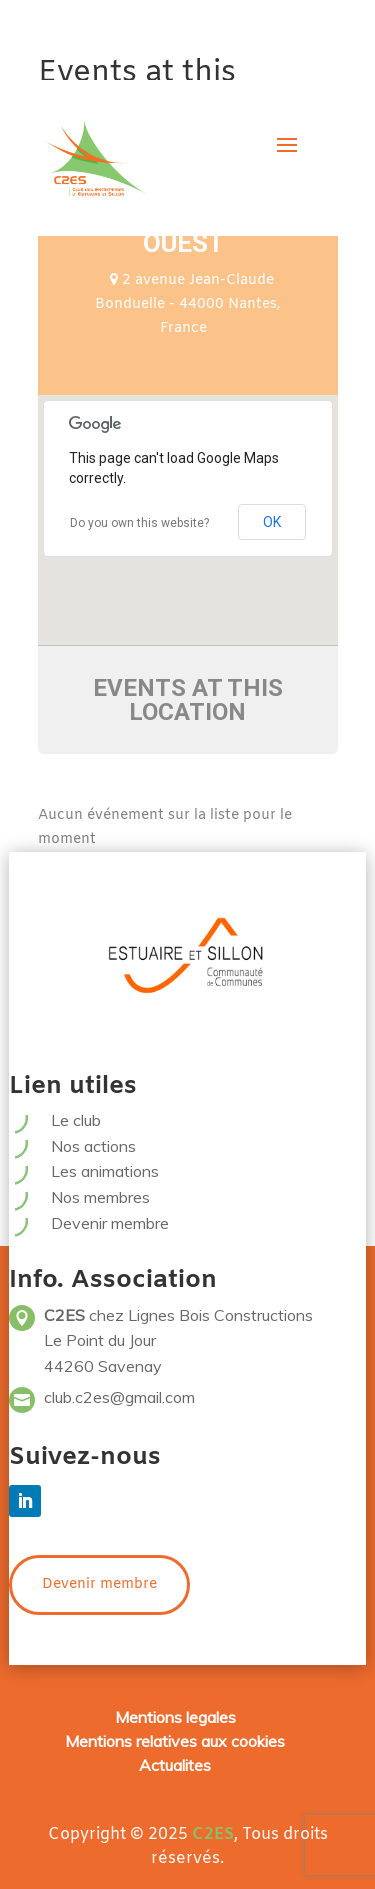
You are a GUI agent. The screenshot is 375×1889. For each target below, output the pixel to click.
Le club (76, 1120)
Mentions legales (175, 1717)
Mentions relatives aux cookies (175, 1741)
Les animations (105, 1171)
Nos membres (100, 1197)
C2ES (213, 1834)
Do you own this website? (139, 523)
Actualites (175, 1765)
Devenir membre (110, 1223)
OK (272, 522)
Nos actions (93, 1146)
